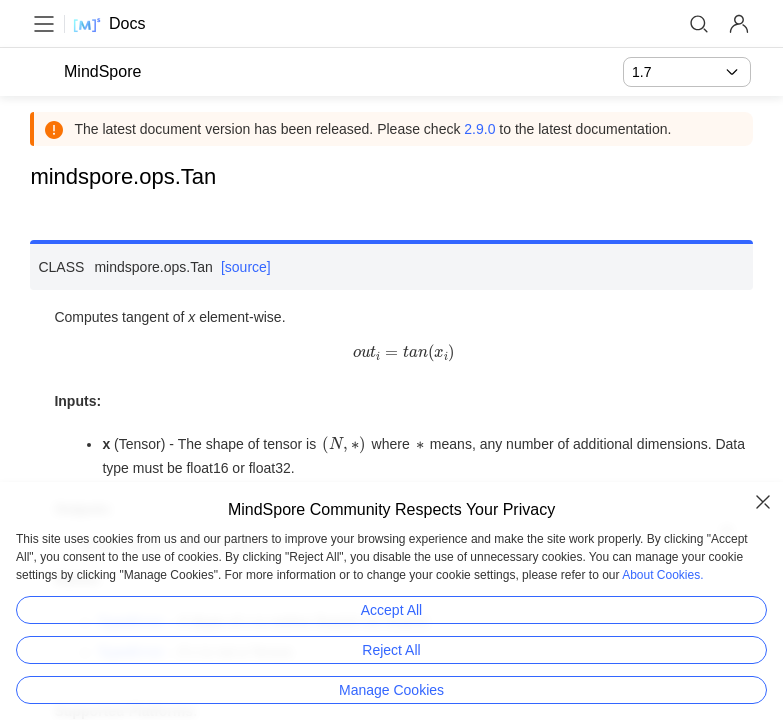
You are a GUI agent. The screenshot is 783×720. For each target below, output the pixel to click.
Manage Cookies (391, 690)
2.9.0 (481, 129)
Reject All (391, 650)
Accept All (391, 610)
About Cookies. (662, 575)
